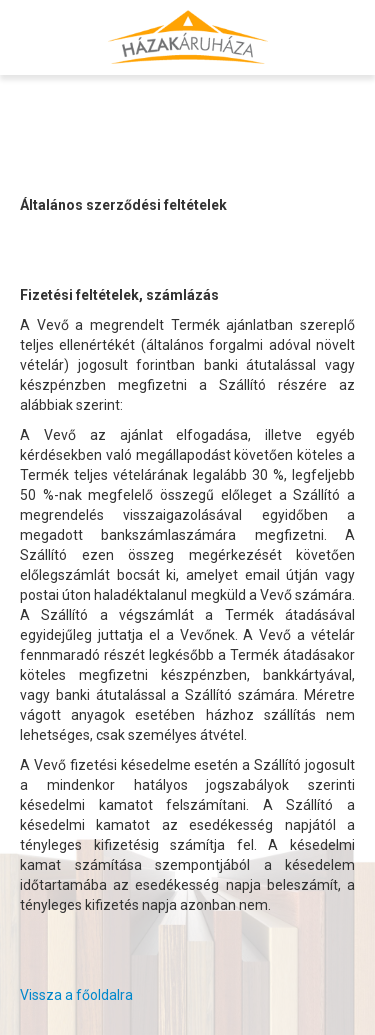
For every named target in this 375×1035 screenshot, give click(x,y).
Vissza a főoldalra (76, 995)
